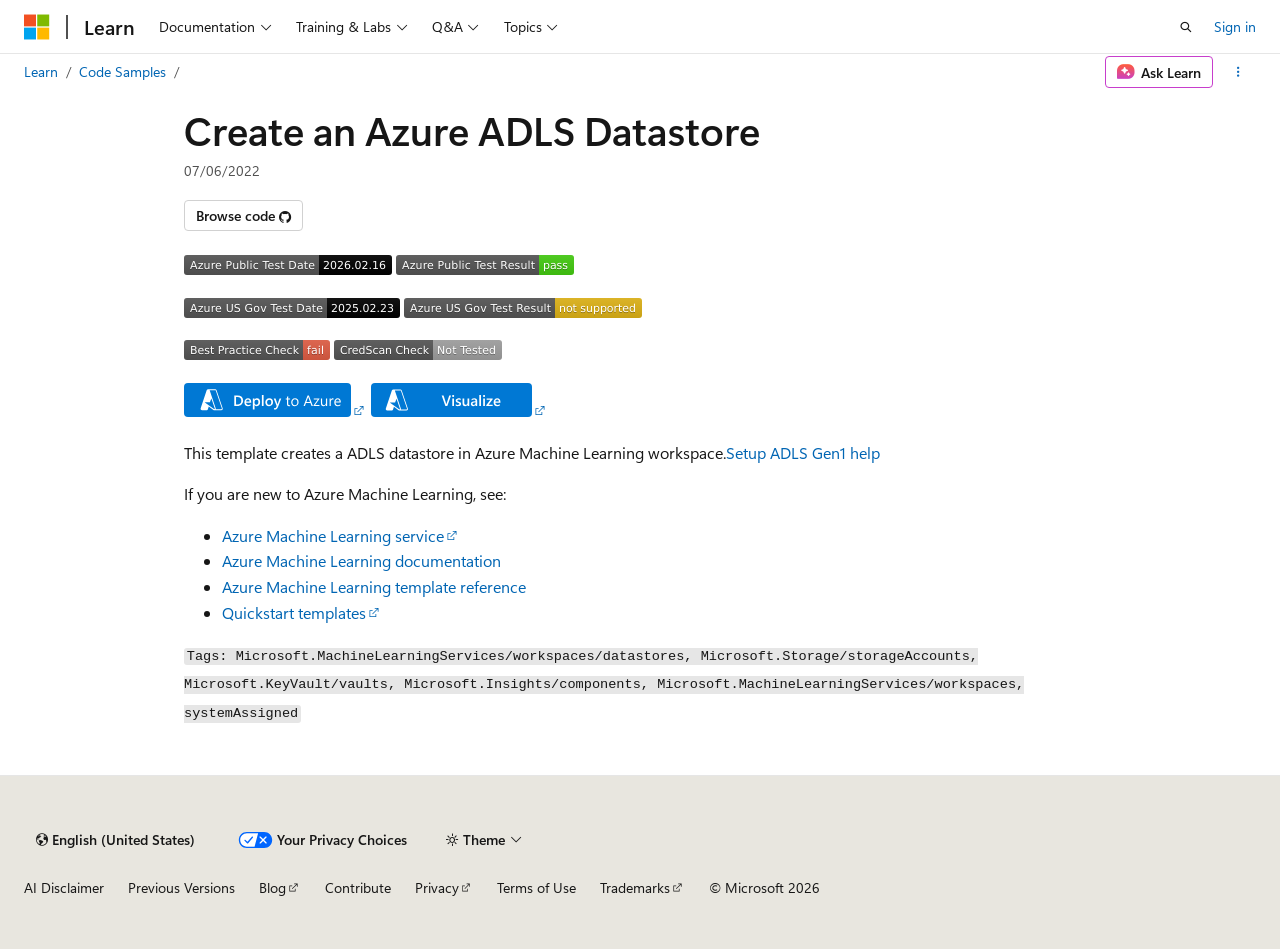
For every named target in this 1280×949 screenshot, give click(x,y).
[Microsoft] (37, 27)
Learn (41, 71)
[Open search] (1186, 27)
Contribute (358, 887)
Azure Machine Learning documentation (361, 560)
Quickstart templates (294, 612)
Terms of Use (536, 887)
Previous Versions (181, 887)
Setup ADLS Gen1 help (803, 452)
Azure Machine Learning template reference (374, 586)
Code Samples (122, 71)
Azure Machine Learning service (333, 535)
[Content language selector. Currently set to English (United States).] (115, 840)
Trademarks (635, 887)
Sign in (1235, 26)
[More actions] (1238, 72)
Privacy (437, 887)
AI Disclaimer (64, 887)
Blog (272, 887)
